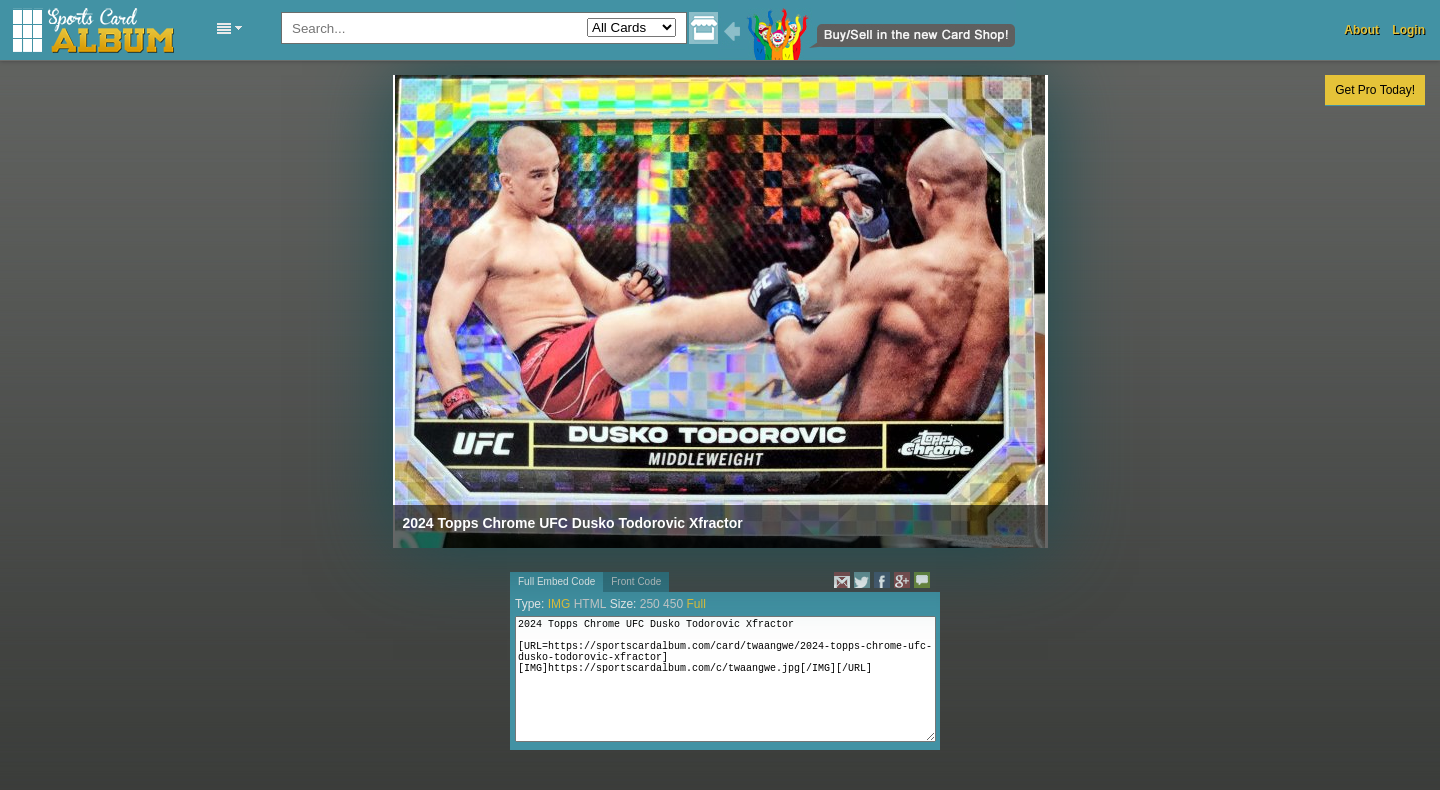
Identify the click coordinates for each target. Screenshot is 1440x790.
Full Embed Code (556, 581)
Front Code (636, 581)
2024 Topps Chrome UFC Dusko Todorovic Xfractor (573, 523)
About (1361, 30)
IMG (559, 604)
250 (650, 604)
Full (695, 604)
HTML (590, 604)
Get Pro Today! (1375, 90)
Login (1408, 30)
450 (673, 604)
